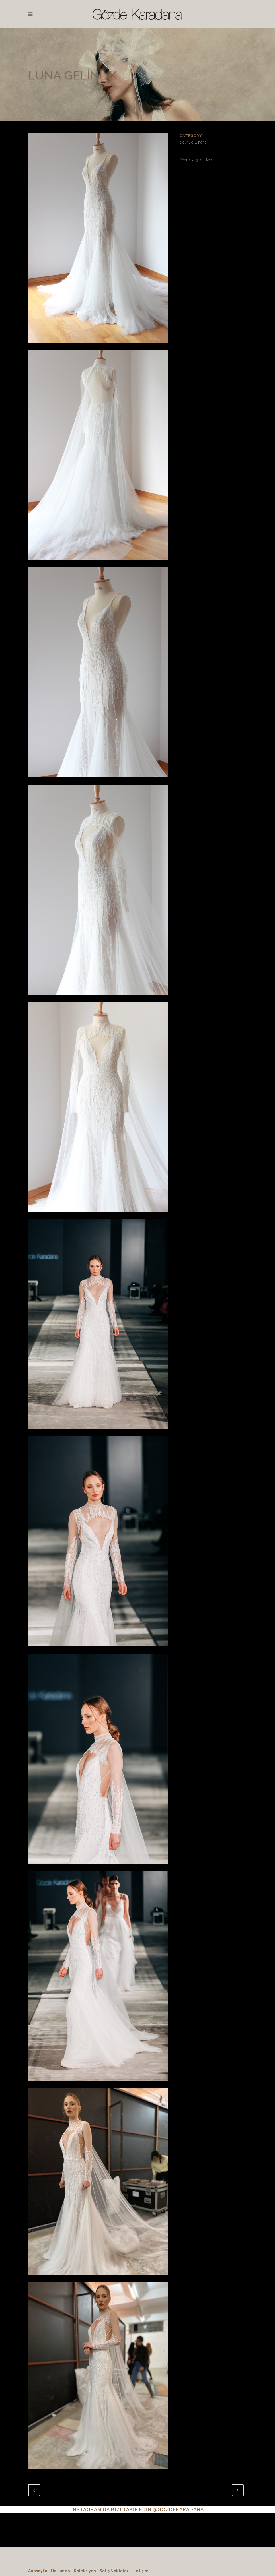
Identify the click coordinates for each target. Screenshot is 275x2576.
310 (204, 160)
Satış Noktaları (115, 2571)
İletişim (141, 2571)
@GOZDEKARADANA (178, 2509)
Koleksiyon (85, 2571)
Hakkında (60, 2571)
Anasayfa (37, 2571)
